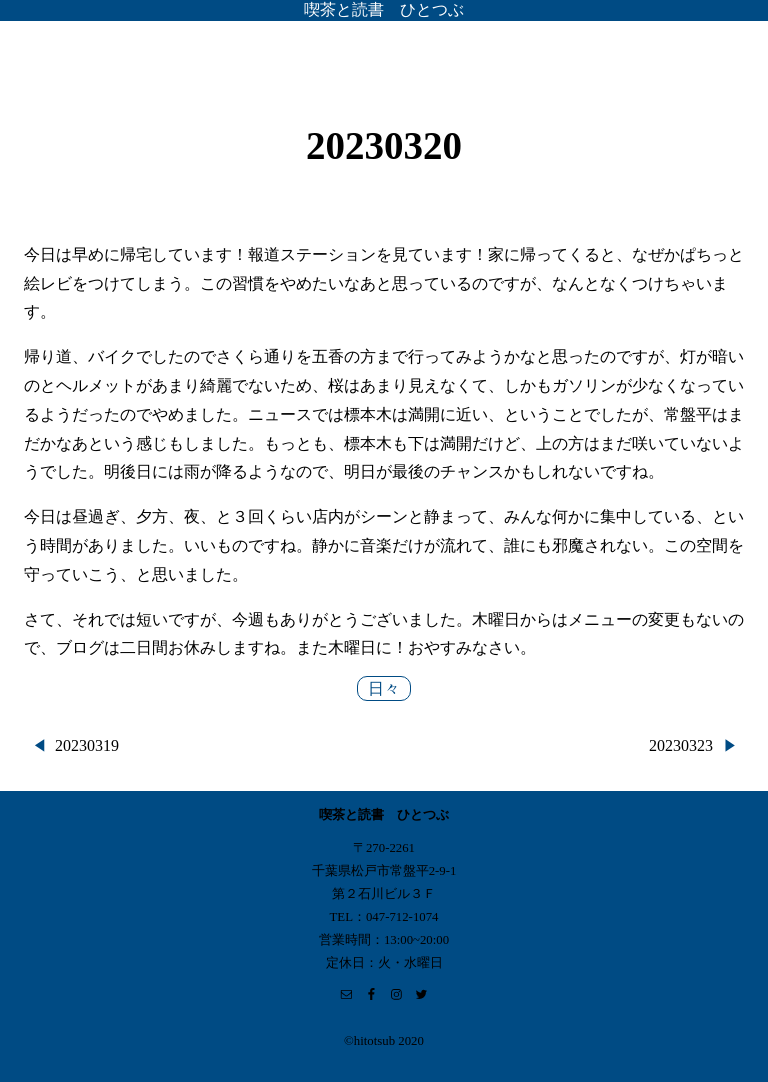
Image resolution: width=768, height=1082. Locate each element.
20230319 (87, 745)
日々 (384, 688)
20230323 (681, 745)
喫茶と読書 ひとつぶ (384, 9)
